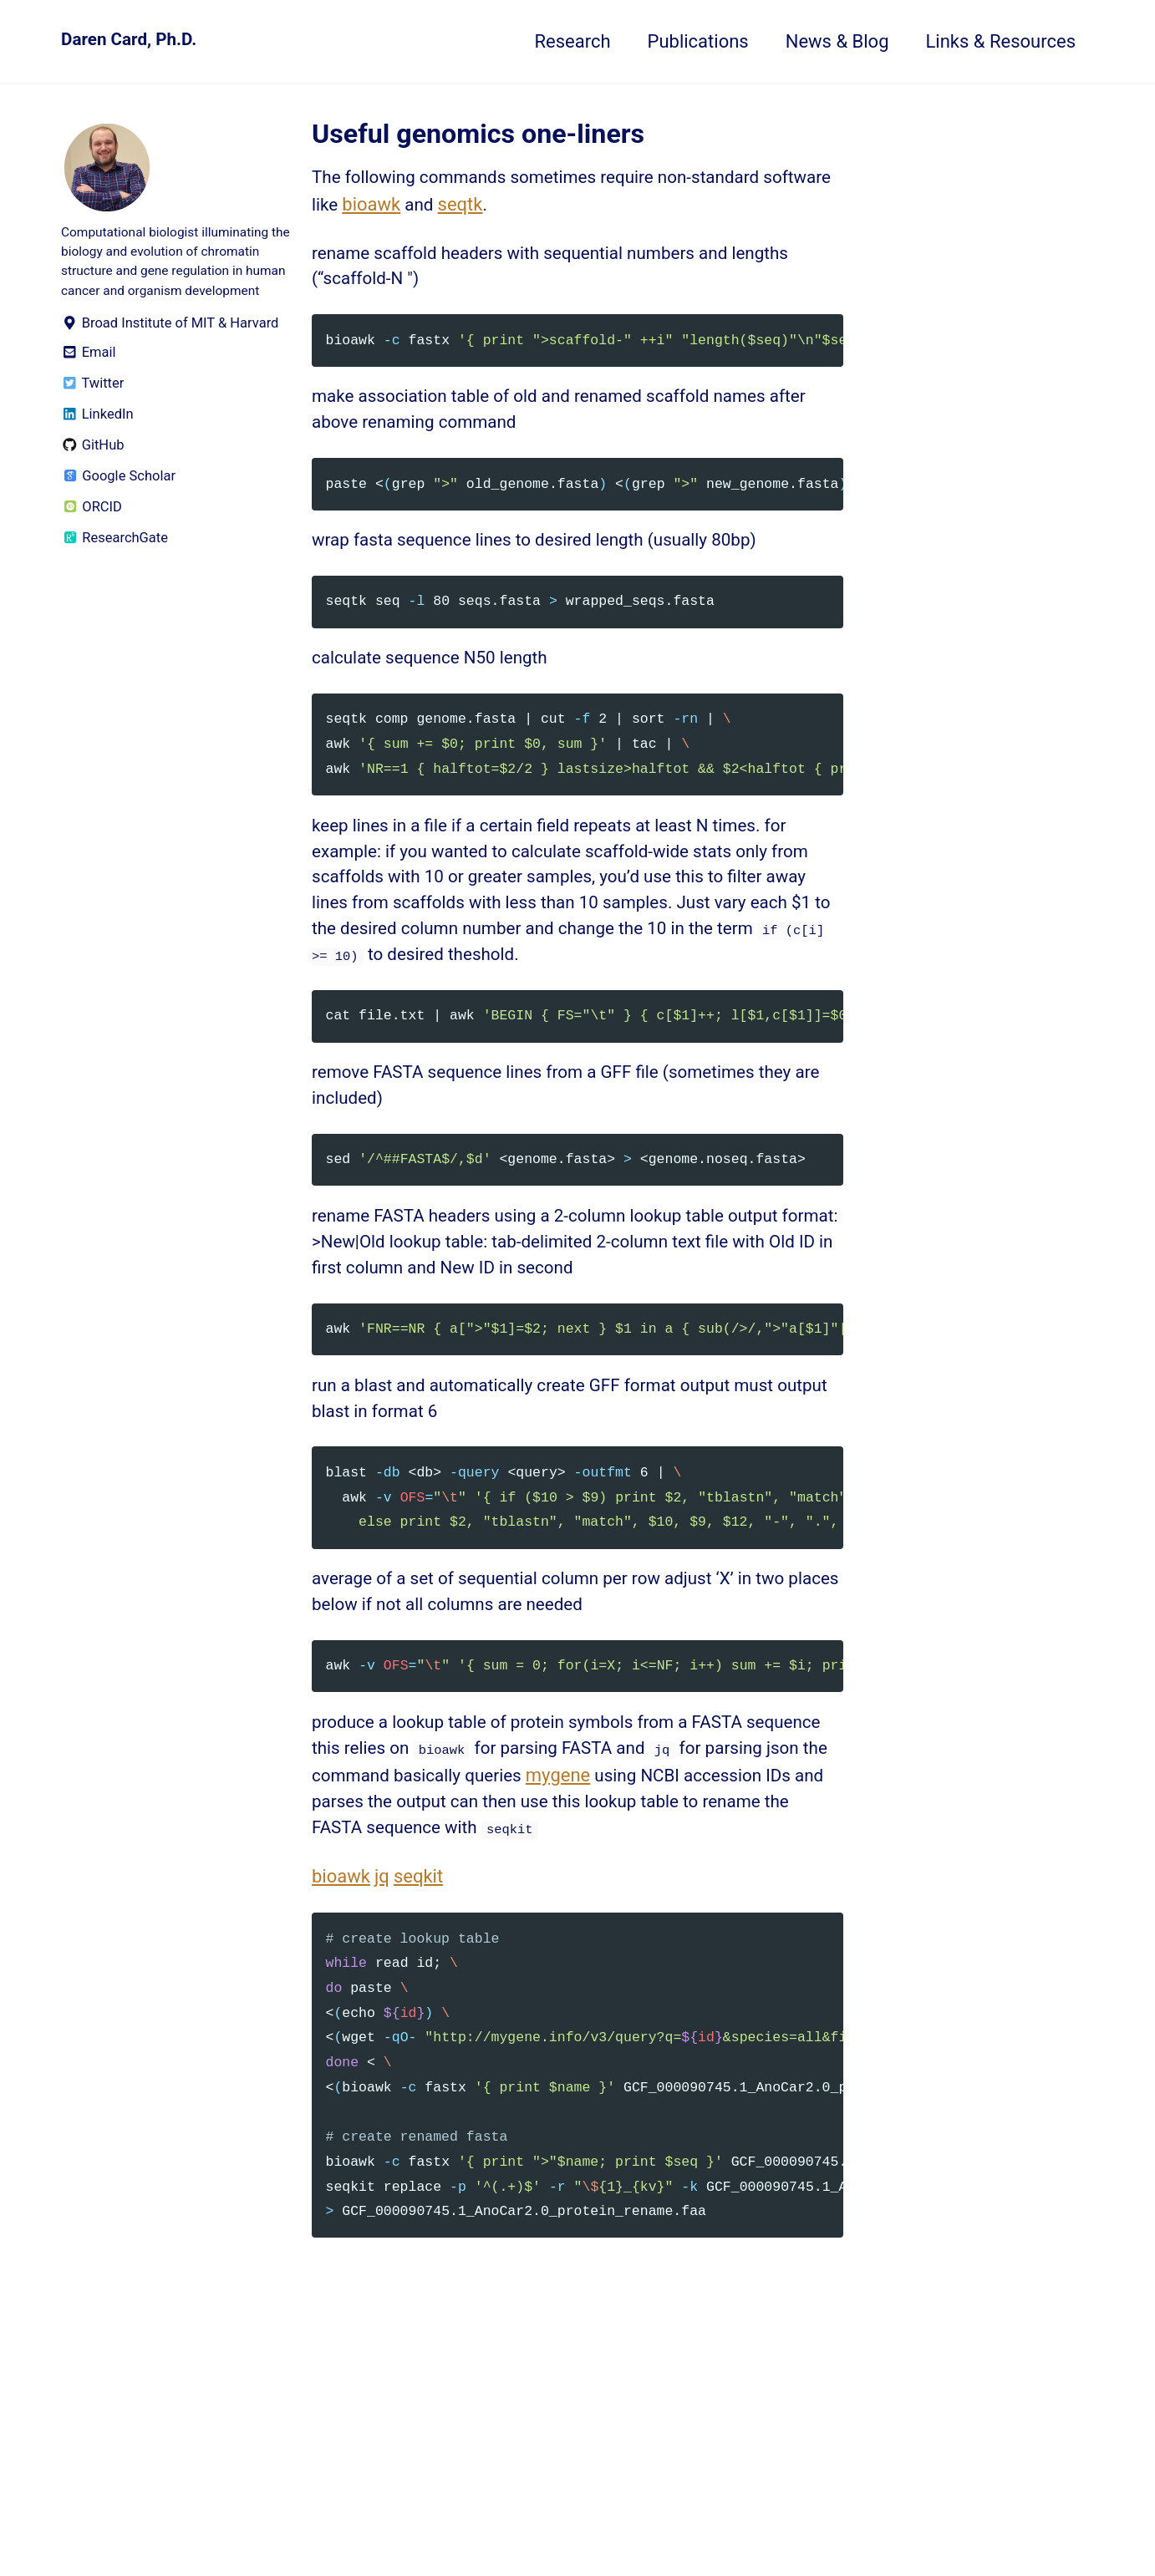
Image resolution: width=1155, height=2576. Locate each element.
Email (88, 382)
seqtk (541, 208)
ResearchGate (114, 568)
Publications (698, 41)
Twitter (92, 413)
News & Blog (837, 41)
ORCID (91, 537)
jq (381, 1952)
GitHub (93, 475)
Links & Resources (1001, 41)
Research (572, 41)
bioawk (449, 208)
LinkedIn (97, 444)
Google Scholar (118, 506)
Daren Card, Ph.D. (133, 41)
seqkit (419, 1952)
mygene (707, 1845)
